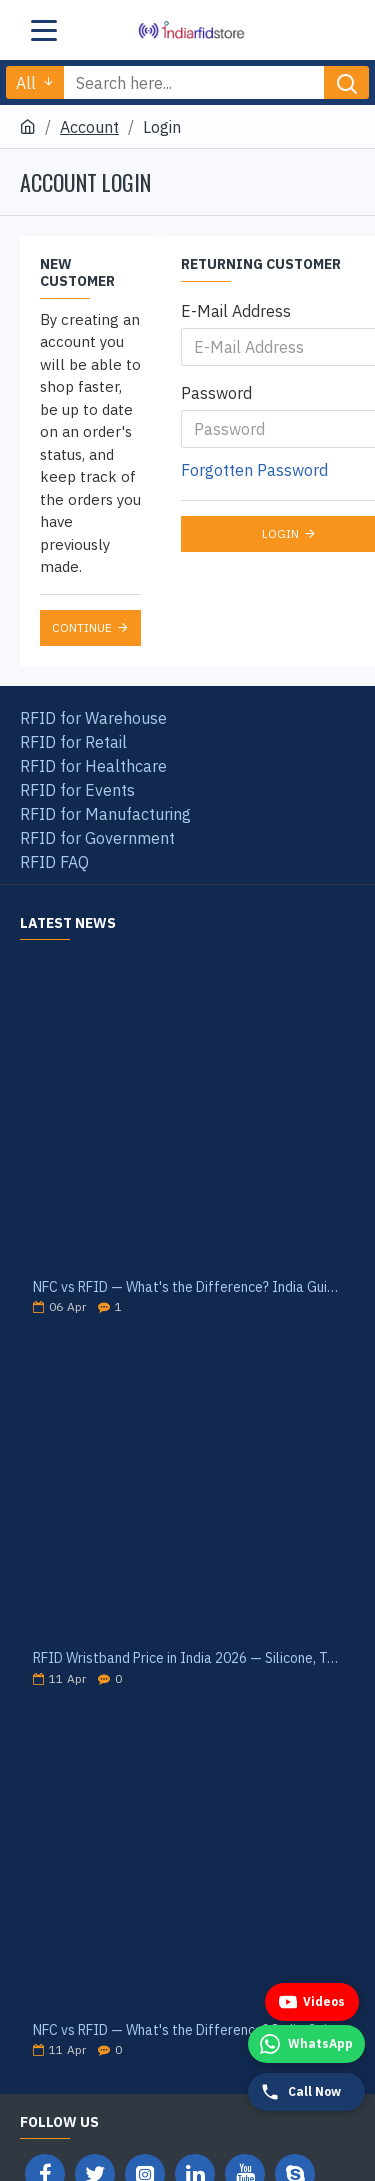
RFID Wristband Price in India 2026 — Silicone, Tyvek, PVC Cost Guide (187, 1658)
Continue (82, 627)
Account (89, 127)
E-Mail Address (236, 311)
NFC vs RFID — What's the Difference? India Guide (187, 1287)
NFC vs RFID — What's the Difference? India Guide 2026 (187, 2030)
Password (216, 393)
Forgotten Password (254, 470)
